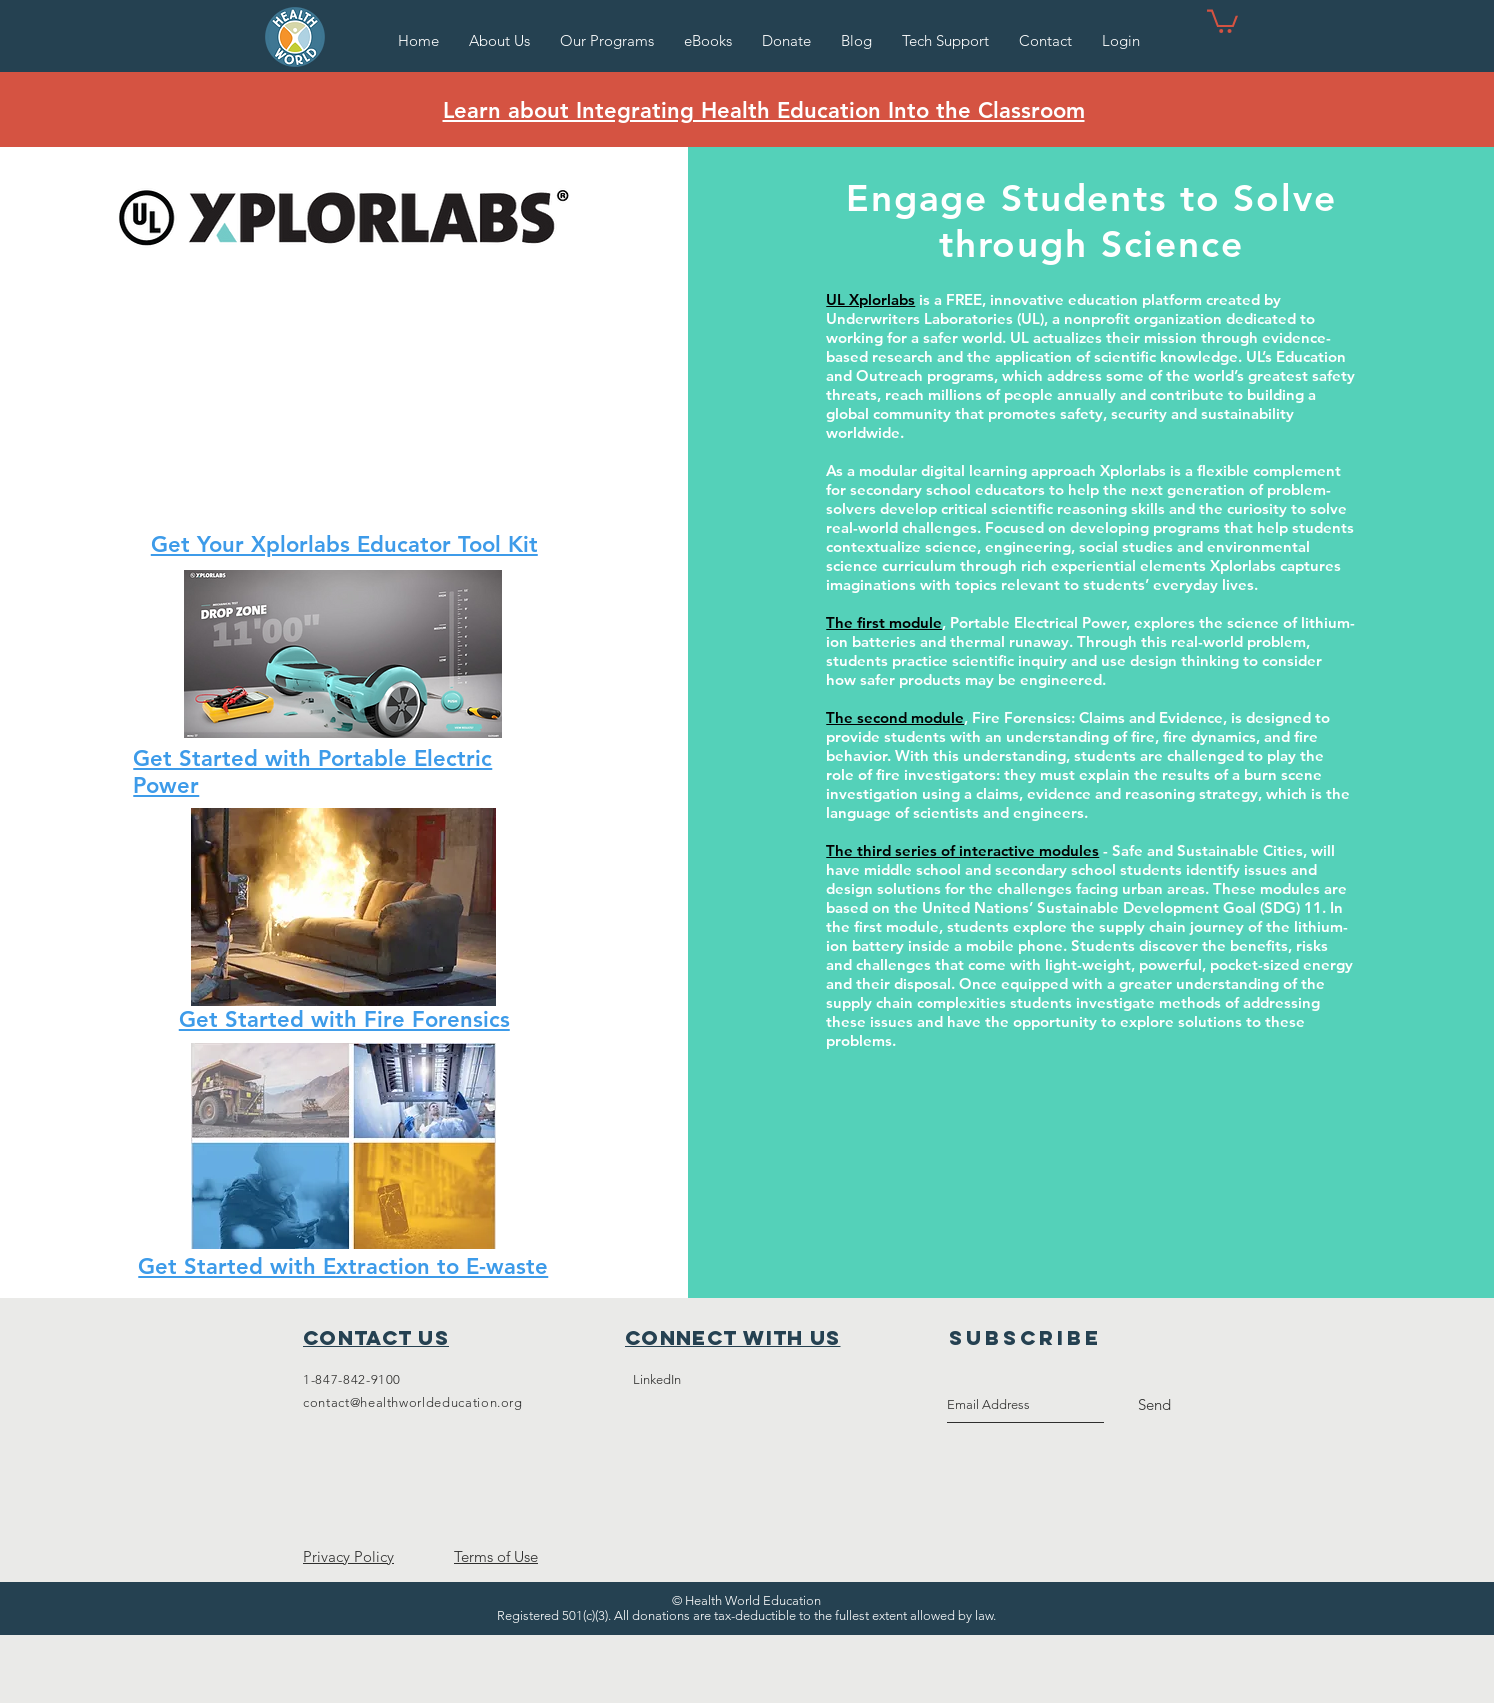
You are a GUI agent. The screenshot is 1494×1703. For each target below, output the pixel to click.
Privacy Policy (348, 1556)
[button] (607, 40)
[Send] (1154, 1405)
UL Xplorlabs (870, 299)
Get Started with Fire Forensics (344, 1019)
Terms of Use (496, 1556)
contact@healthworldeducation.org (413, 1402)
